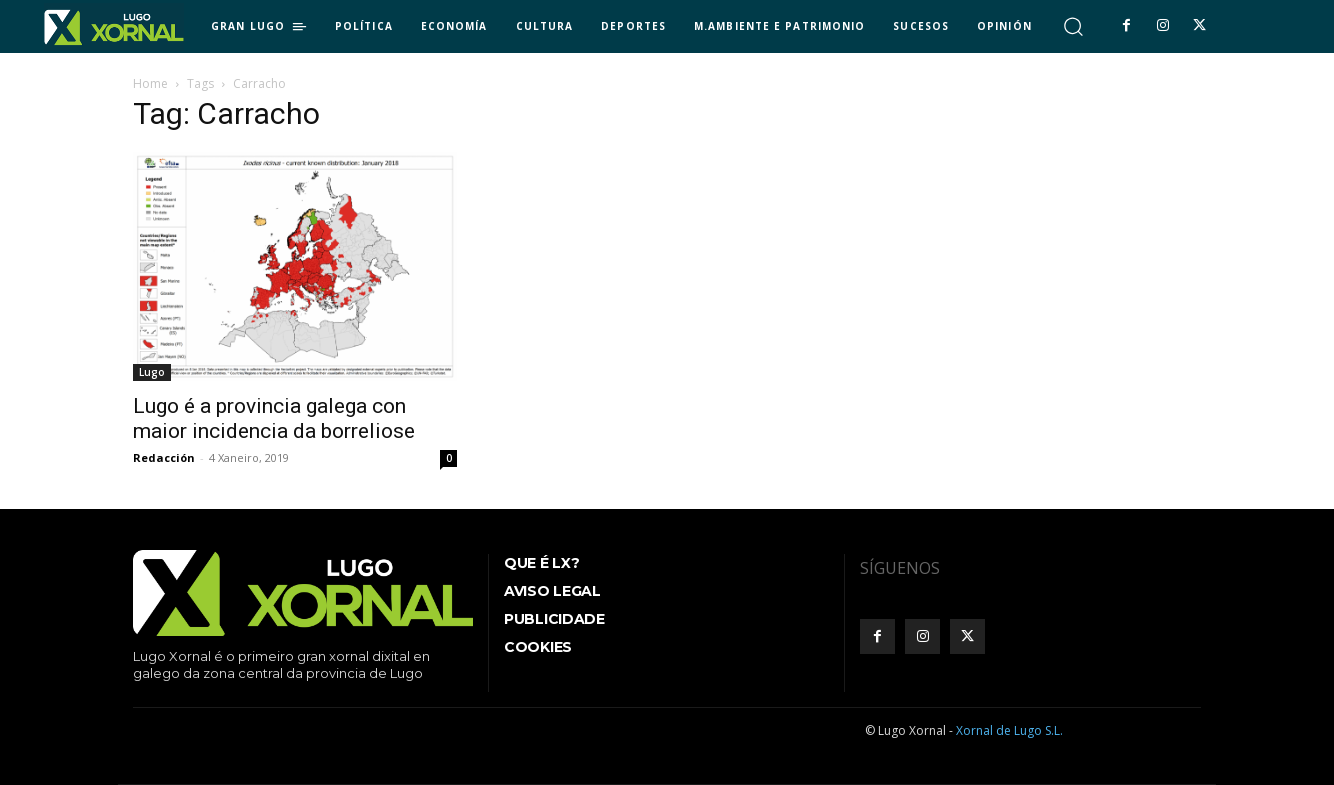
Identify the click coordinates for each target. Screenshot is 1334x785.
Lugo (152, 372)
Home (150, 83)
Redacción (164, 457)
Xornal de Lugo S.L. (1009, 730)
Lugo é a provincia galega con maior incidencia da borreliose (274, 418)
